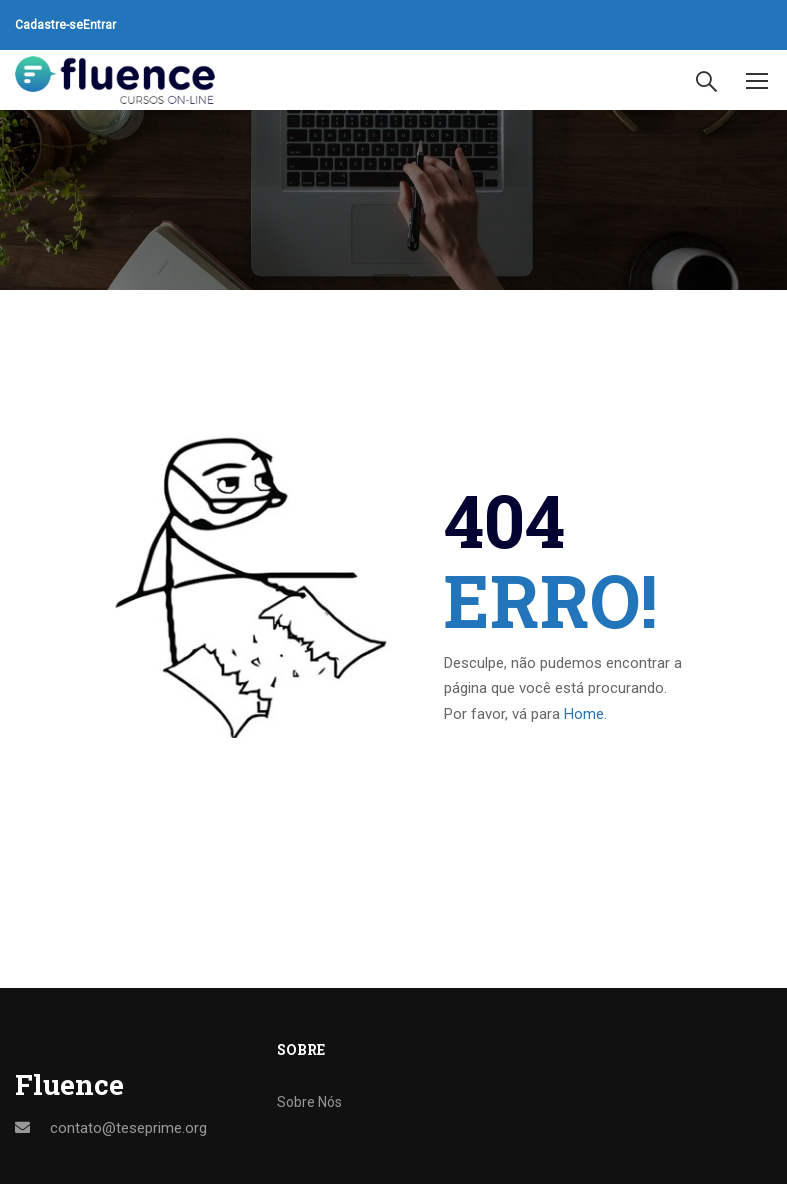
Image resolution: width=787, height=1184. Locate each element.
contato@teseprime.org (128, 1128)
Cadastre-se (49, 25)
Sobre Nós (309, 1102)
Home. (585, 714)
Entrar (99, 25)
